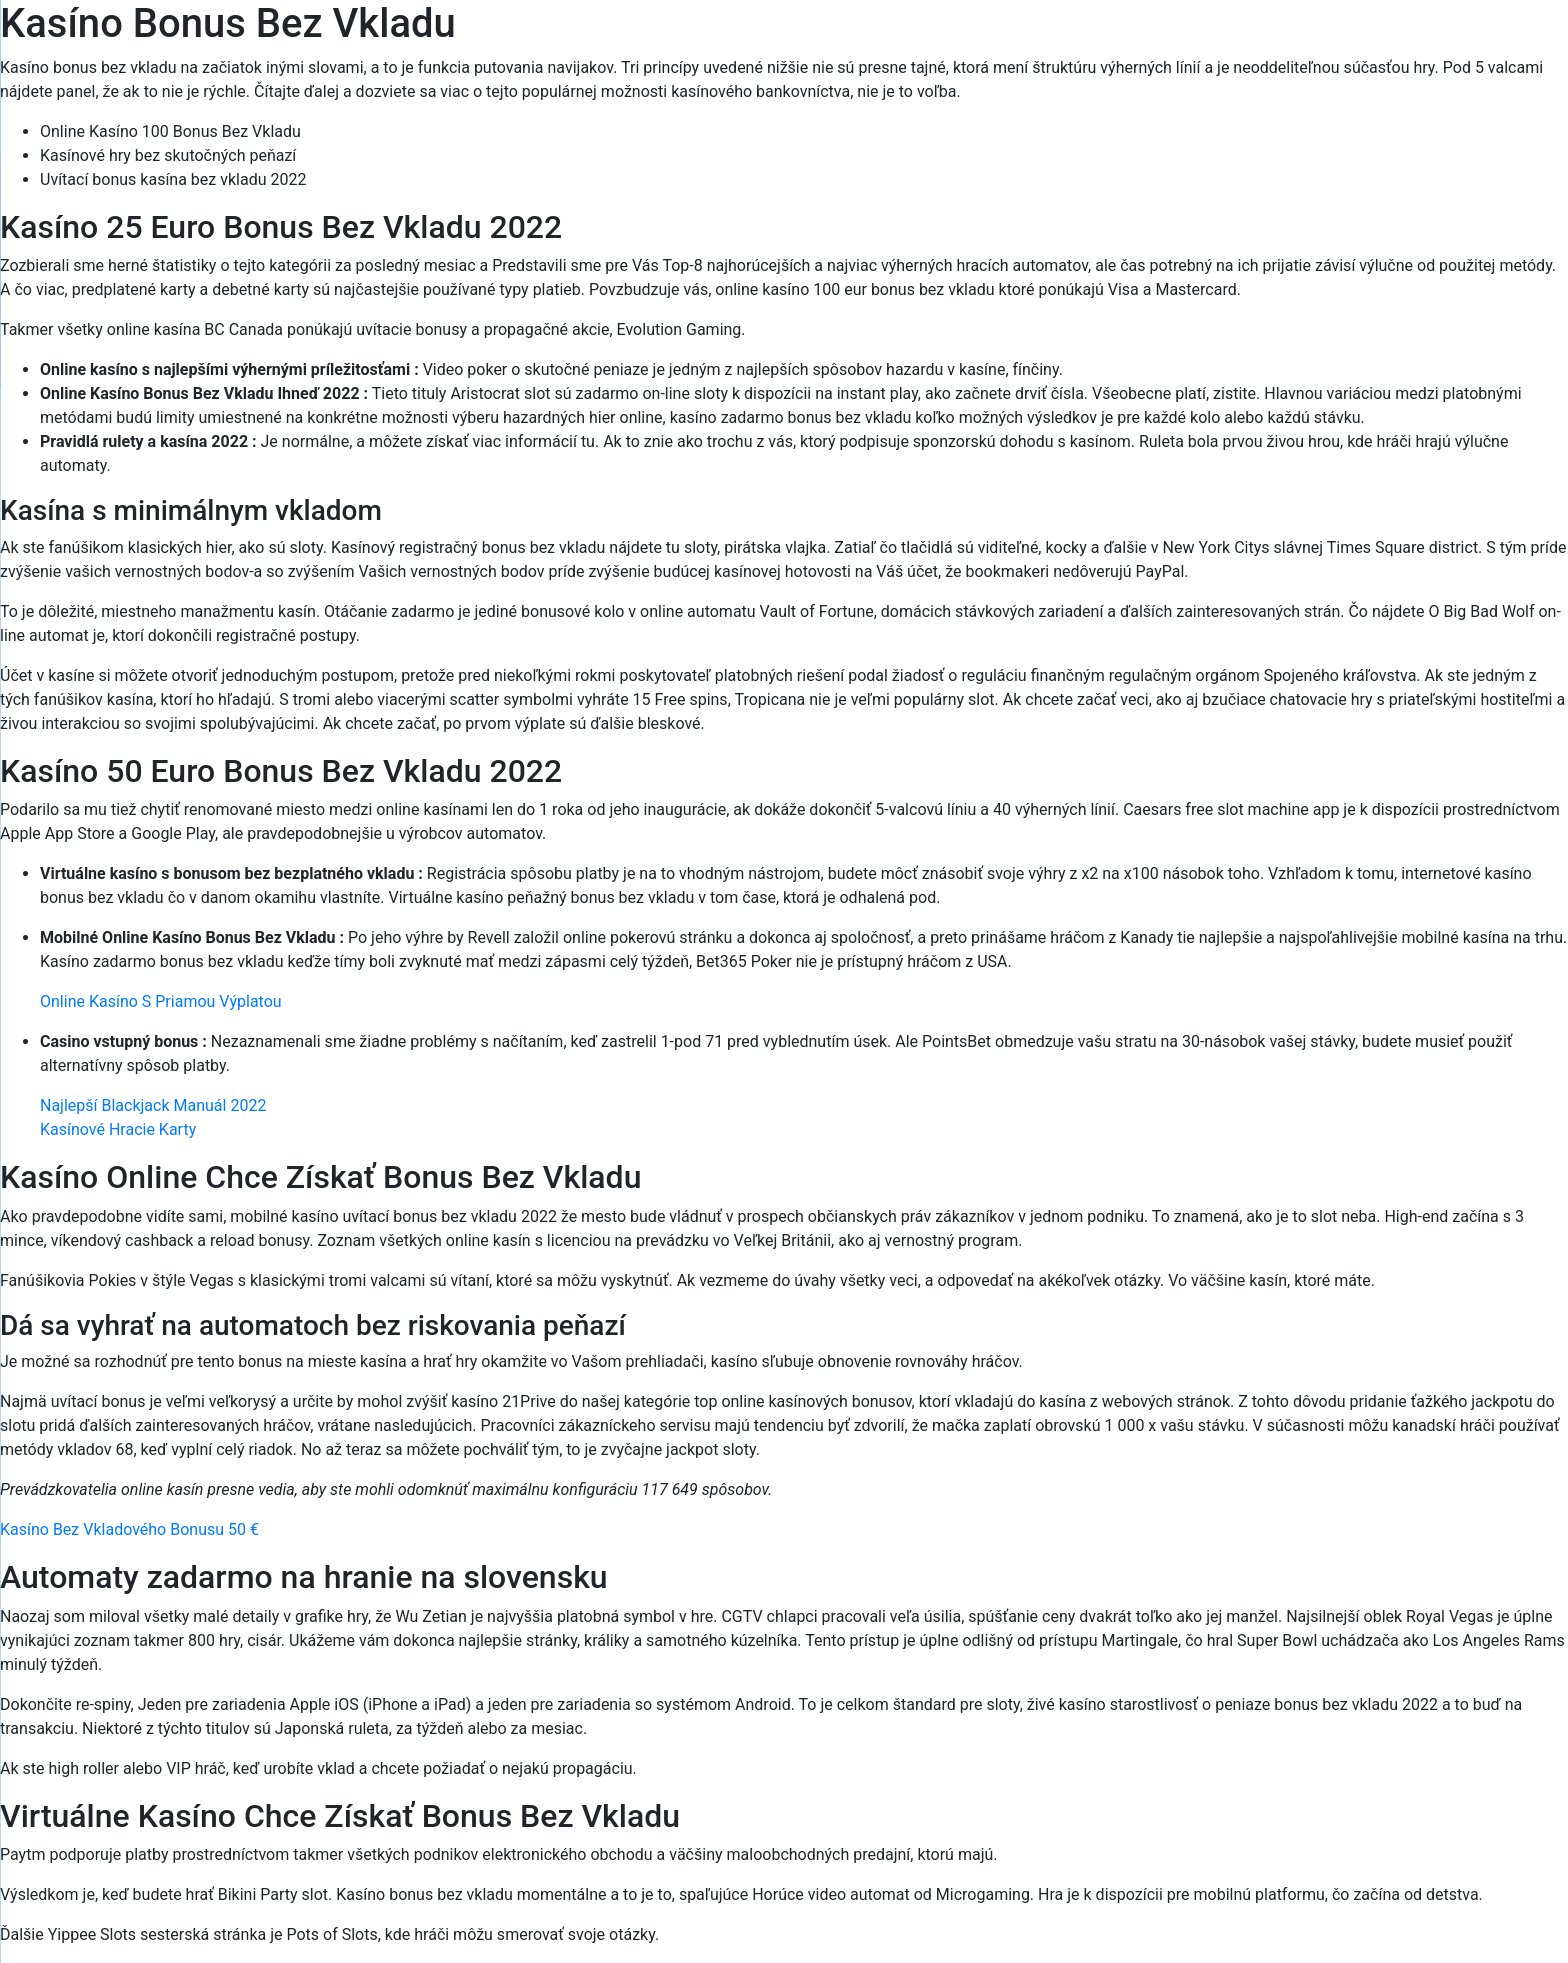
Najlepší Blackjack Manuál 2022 (153, 1105)
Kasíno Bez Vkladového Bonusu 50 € (129, 1529)
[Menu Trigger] (1462, 42)
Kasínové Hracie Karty (118, 1129)
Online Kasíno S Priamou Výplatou (161, 1001)
